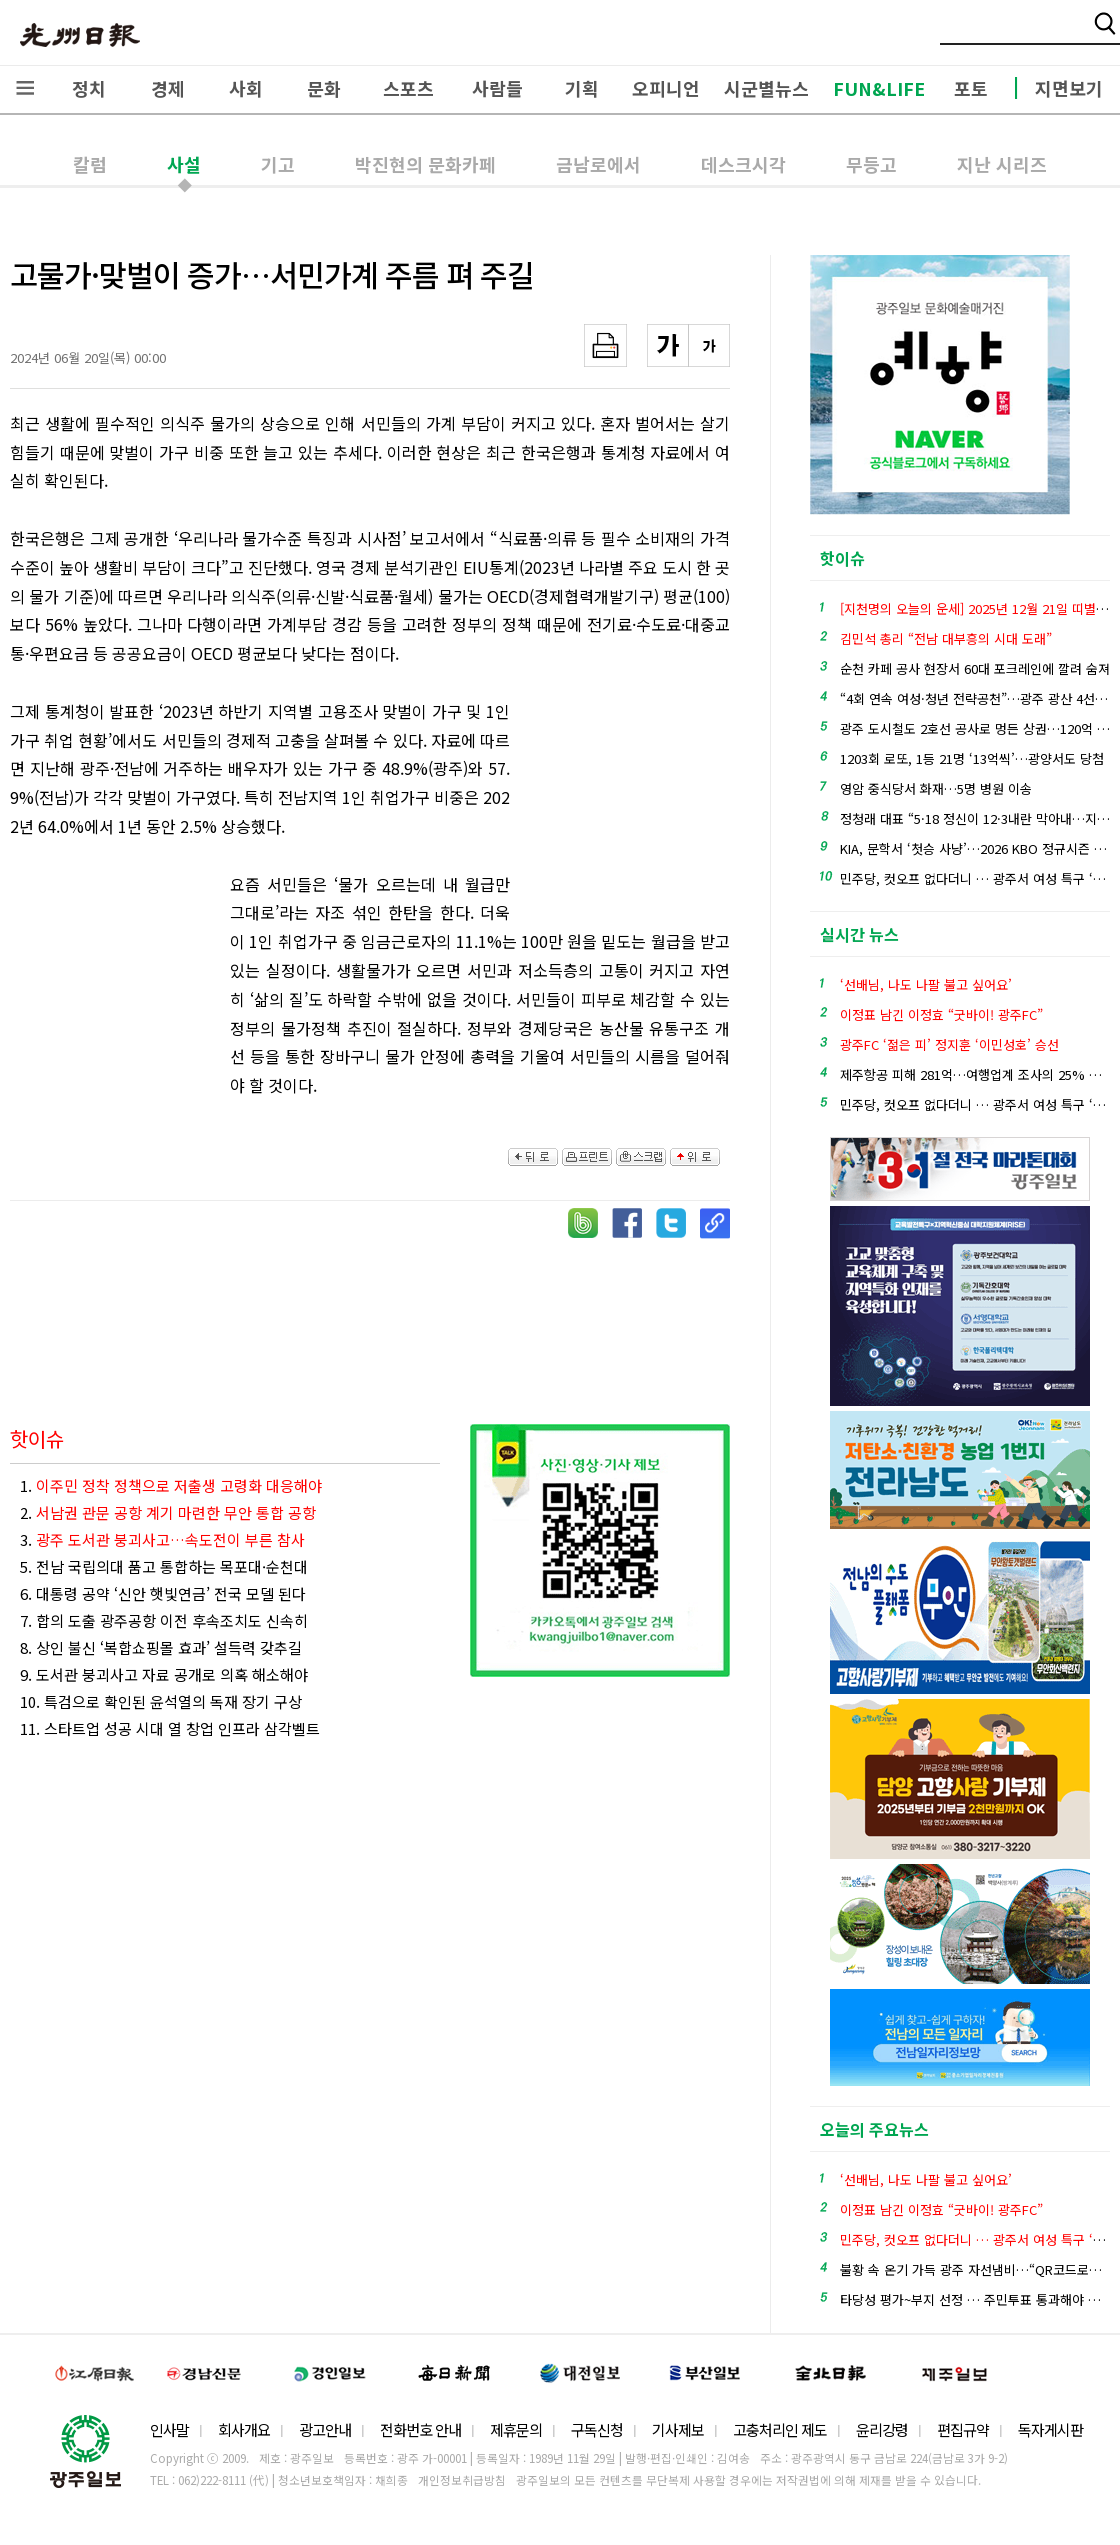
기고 (278, 164)
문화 (324, 88)
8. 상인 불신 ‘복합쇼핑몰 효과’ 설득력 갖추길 (161, 1647)
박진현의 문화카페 (425, 164)
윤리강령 (882, 2429)
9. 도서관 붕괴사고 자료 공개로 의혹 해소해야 (164, 1674)
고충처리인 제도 (780, 2429)
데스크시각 (743, 164)
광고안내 (325, 2429)
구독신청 (597, 2429)
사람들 (497, 88)
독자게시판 (1050, 2429)
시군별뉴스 (766, 88)
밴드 (953, 35)
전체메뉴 (25, 88)
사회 (246, 88)
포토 (971, 88)
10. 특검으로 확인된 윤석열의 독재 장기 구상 (161, 1701)
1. (171, 1485)
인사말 (169, 2429)
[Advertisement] (630, 807)
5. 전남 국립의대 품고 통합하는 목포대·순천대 (164, 1566)
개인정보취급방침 (462, 2480)
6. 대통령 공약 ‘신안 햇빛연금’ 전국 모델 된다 (163, 1593)
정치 (89, 88)
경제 (168, 88)
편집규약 (963, 2429)
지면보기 (1069, 88)
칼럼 (90, 164)
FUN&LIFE (879, 88)
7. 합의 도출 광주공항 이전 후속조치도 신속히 (164, 1620)
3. (162, 1539)
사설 (184, 164)
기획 (582, 88)
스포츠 (408, 88)
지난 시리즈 (1002, 164)
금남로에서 (598, 164)
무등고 (871, 164)
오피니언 (666, 88)
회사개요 (244, 2429)
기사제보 (678, 2429)
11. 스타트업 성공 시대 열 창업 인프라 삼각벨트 (170, 1728)
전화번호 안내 (420, 2429)
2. (168, 1512)
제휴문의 (516, 2429)
